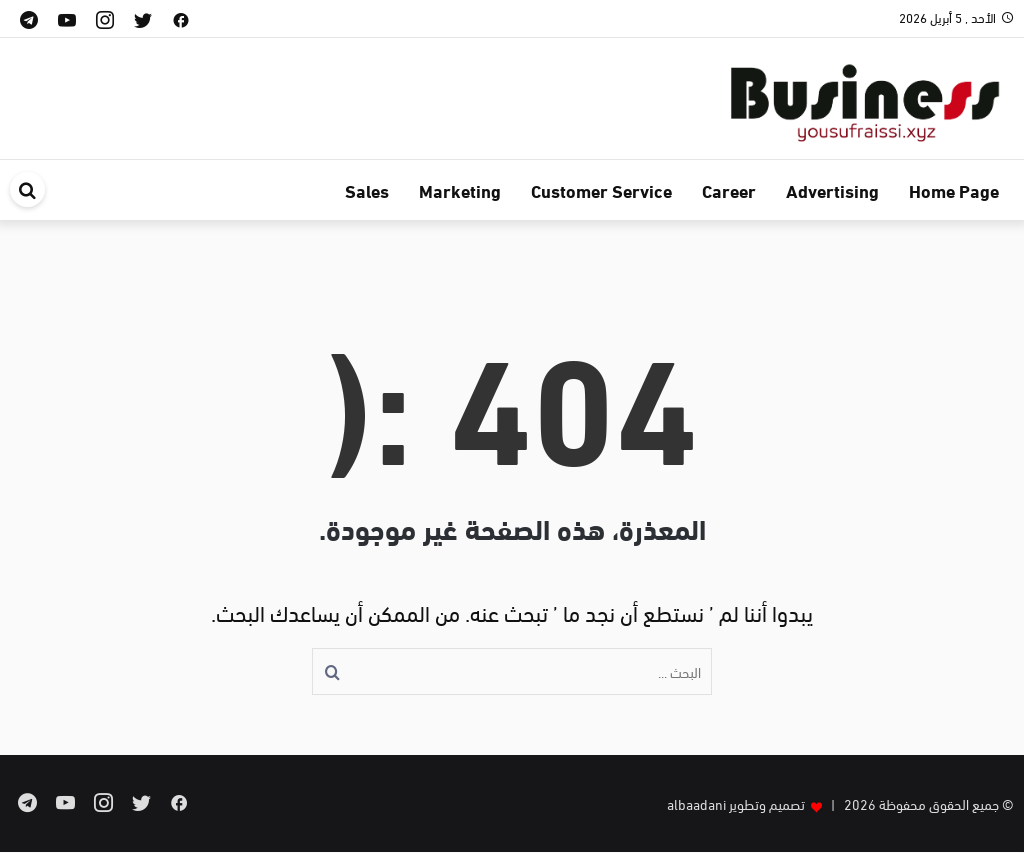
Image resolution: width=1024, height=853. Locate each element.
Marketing (460, 190)
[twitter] (143, 18)
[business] (864, 94)
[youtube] (67, 18)
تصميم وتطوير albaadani (736, 803)
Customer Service (601, 190)
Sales (367, 190)
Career (729, 190)
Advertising (832, 190)
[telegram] (29, 18)
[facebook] (181, 18)
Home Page (954, 190)
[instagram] (105, 18)
